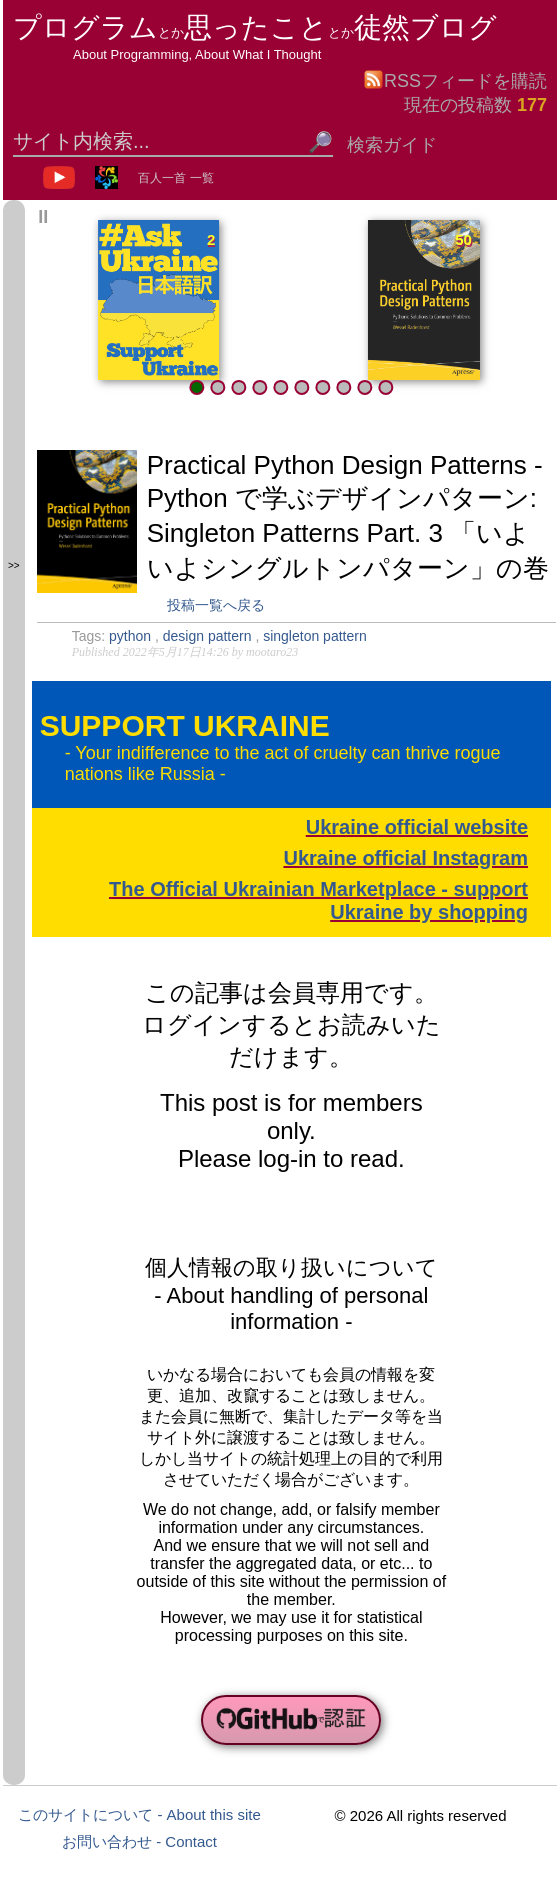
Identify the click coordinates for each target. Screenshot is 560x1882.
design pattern (209, 636)
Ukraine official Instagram (405, 858)
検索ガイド (392, 145)
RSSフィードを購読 (455, 80)
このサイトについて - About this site (139, 1814)
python (132, 636)
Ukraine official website (417, 827)
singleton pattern (315, 636)
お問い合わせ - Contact (139, 1841)
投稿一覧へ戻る (216, 605)
